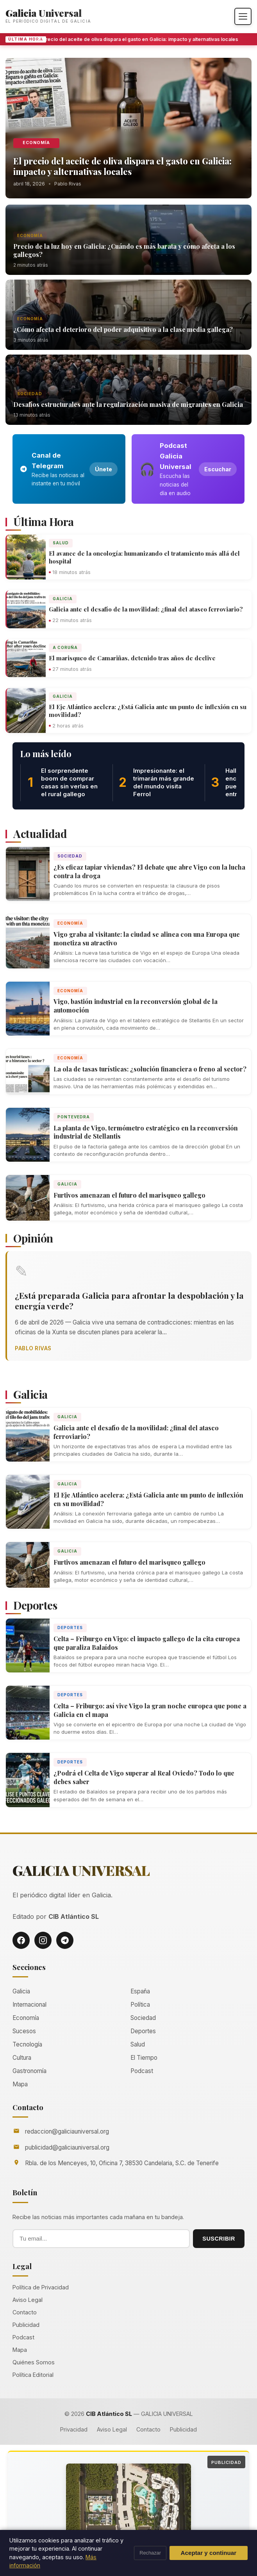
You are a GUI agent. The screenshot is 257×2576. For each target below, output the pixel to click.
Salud (61, 542)
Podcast (141, 2071)
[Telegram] (64, 1940)
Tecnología (27, 2044)
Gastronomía (29, 2071)
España (140, 1991)
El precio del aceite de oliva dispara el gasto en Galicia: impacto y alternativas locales (143, 39)
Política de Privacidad (40, 2287)
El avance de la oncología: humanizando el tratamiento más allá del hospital (144, 557)
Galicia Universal (43, 12)
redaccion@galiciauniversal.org (67, 2131)
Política (140, 2004)
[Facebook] (21, 1940)
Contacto (24, 2312)
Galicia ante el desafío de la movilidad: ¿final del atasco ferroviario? (146, 609)
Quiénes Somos (33, 2362)
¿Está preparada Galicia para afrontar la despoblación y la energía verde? (129, 1300)
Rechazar (150, 2553)
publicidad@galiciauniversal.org (67, 2147)
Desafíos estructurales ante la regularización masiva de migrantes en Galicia (128, 404)
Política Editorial (33, 2374)
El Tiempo (143, 2057)
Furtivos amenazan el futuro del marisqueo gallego (129, 1195)
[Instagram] (43, 1940)
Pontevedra (73, 1116)
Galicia (63, 598)
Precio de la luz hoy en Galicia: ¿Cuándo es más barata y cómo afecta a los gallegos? (124, 250)
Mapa (20, 2084)
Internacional (29, 2004)
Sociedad (29, 393)
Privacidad (73, 2429)
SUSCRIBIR (218, 2239)
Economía (36, 142)
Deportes (70, 1627)
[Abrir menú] (243, 16)
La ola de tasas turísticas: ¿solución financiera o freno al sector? (150, 1069)
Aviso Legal (27, 2299)
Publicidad (25, 2324)
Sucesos (24, 2031)
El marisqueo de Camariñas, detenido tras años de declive (132, 658)
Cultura (21, 2057)
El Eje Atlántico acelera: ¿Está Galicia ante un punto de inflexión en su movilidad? (147, 710)
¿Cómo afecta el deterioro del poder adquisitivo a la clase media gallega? (123, 329)
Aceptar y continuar (209, 2552)
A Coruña (65, 647)
